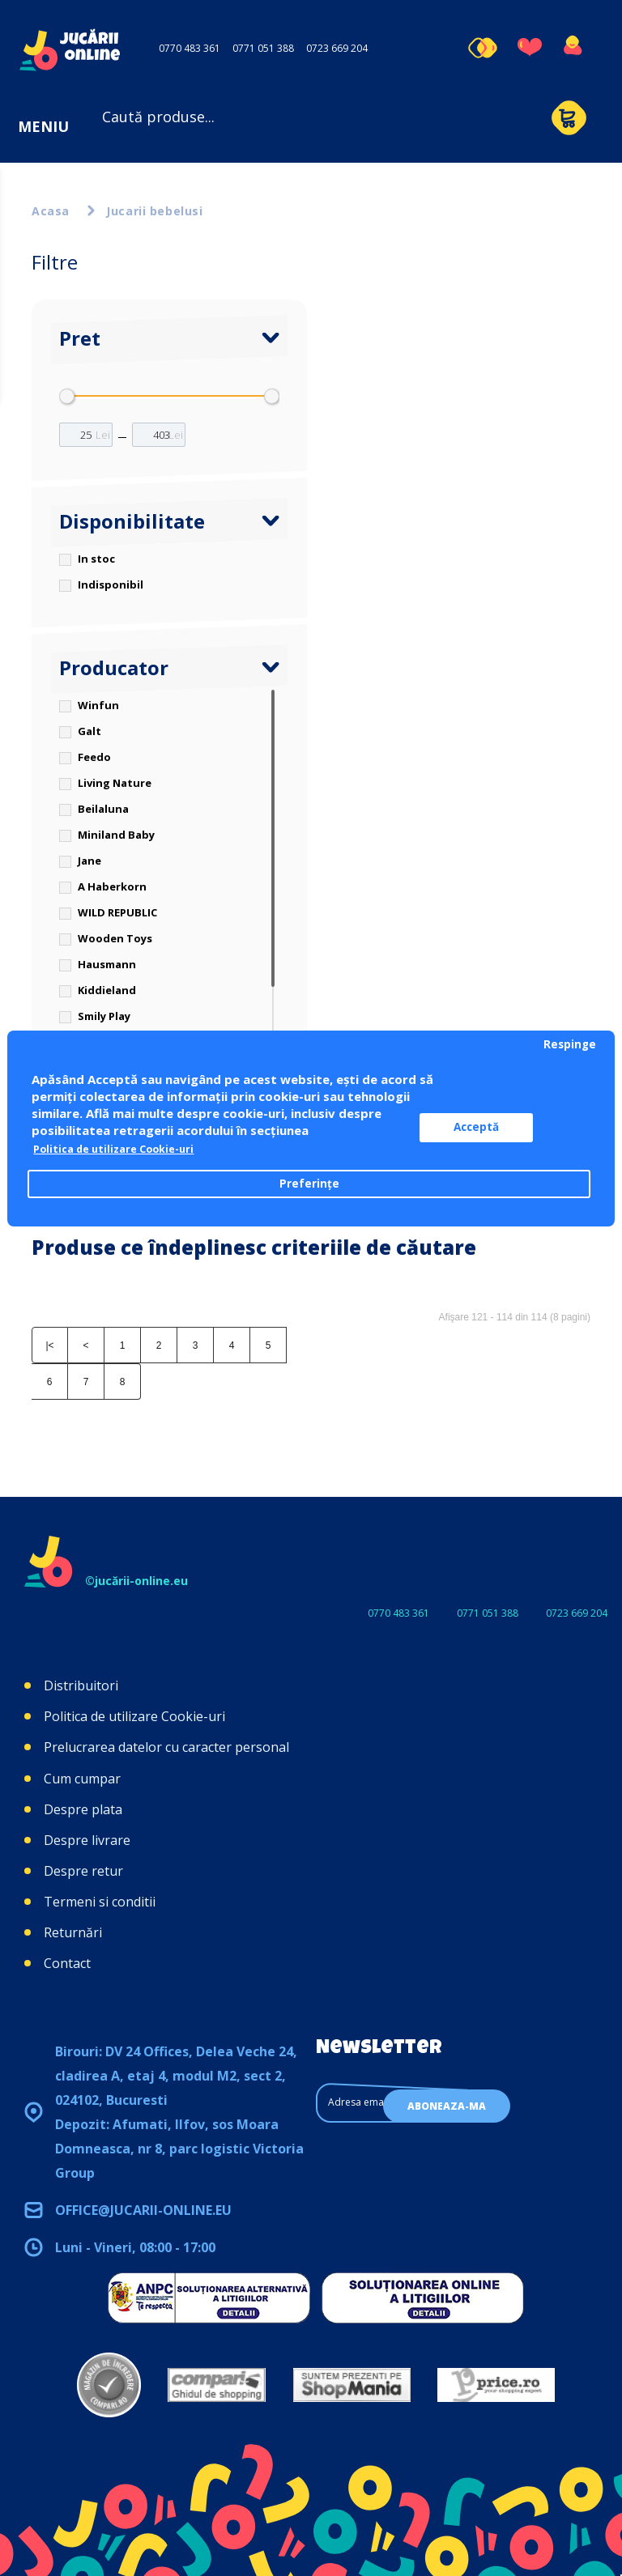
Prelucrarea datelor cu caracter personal (166, 1747)
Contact (67, 1963)
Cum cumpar (82, 1778)
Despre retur (83, 1871)
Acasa (51, 211)
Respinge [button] (569, 1044)
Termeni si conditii (100, 1902)
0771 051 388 (263, 48)
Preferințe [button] (309, 1184)
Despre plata (83, 1809)
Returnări (73, 1932)
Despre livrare (87, 1840)
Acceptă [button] (497, 1127)
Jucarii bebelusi (154, 211)
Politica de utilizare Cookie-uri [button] (126, 1149)
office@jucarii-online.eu (143, 2210)
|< (49, 1345)
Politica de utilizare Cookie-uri (134, 1716)
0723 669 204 (337, 48)
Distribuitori (81, 1685)
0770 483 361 (189, 48)
